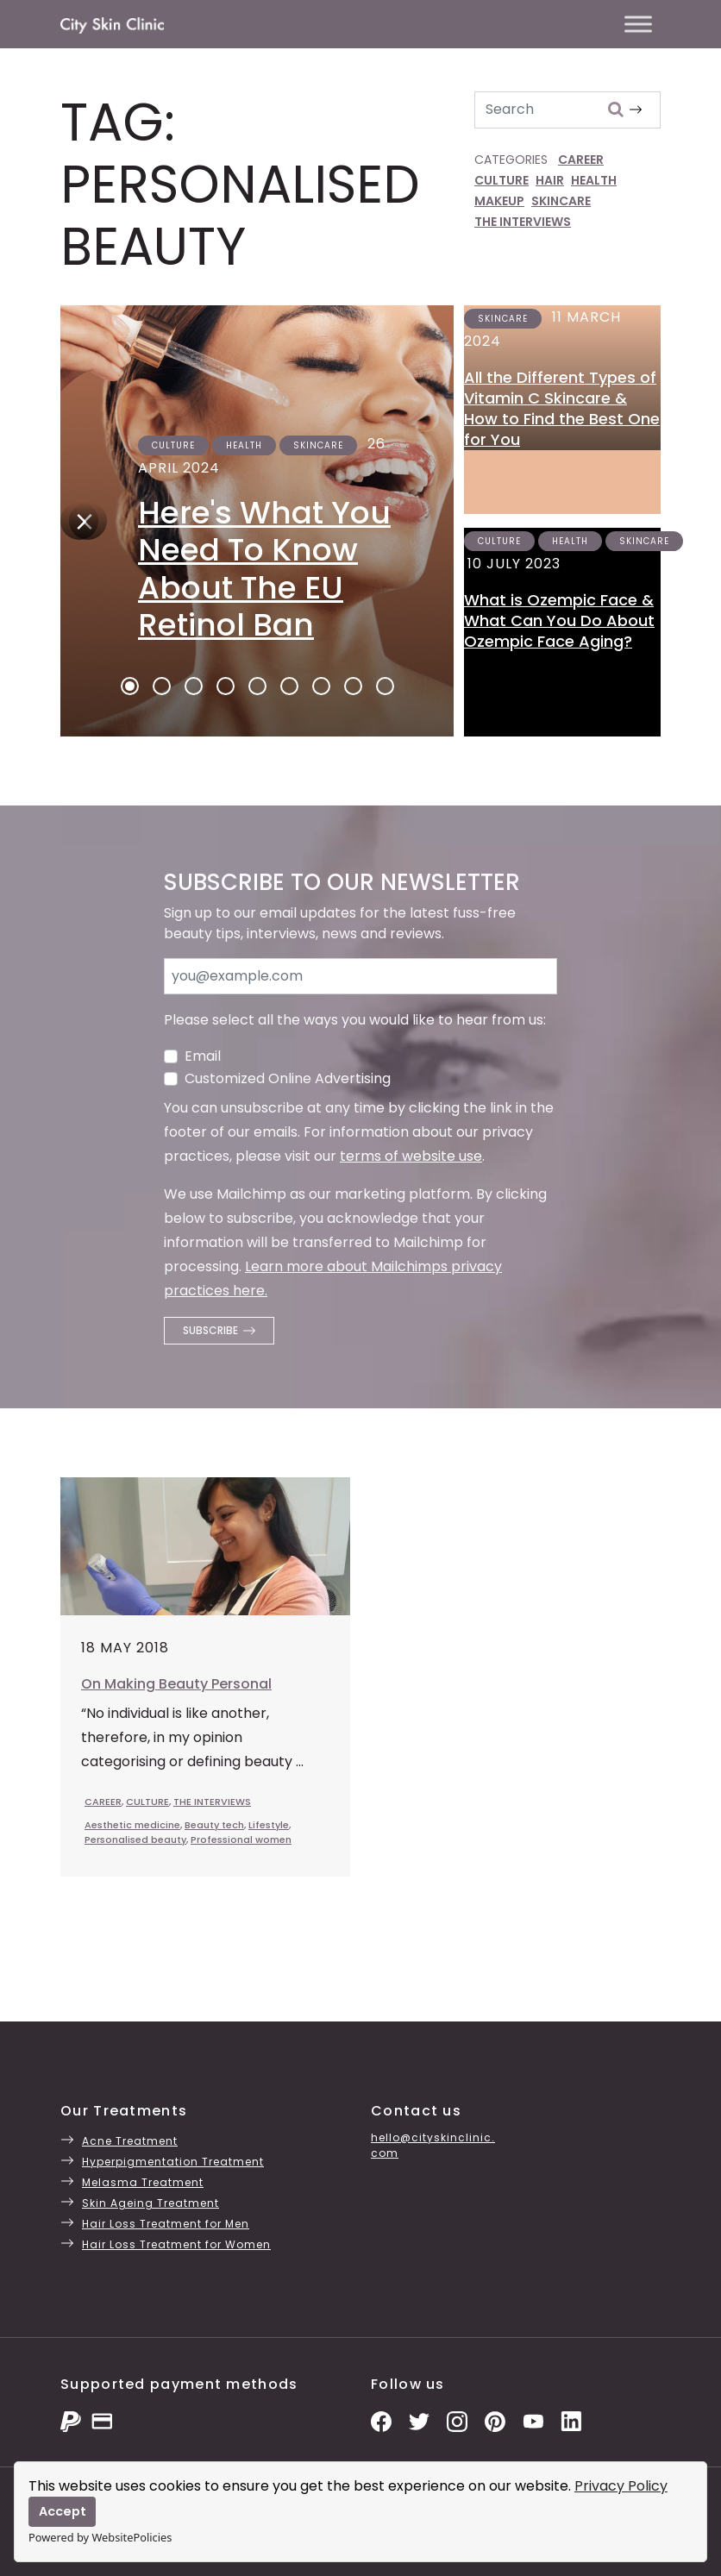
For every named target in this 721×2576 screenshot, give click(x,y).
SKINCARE (561, 201)
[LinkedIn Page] (571, 2420)
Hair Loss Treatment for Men (165, 2223)
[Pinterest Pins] (495, 2420)
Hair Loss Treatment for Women (176, 2244)
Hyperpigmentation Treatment (173, 2161)
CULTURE (501, 180)
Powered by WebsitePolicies (100, 2537)
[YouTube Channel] (533, 2420)
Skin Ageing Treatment (150, 2203)
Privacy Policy (621, 2486)
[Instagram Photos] (457, 2420)
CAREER (581, 159)
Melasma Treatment (143, 2182)
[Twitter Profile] (419, 2420)
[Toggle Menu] (638, 24)
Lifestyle (268, 1825)
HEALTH (594, 180)
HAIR (550, 180)
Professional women (241, 1839)
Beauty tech (214, 1825)
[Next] (79, 521)
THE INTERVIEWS (522, 221)
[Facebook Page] (381, 2420)
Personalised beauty (135, 1839)
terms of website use (411, 1156)
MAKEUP (499, 201)
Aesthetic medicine (132, 1825)
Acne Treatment (130, 2141)
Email (203, 1056)
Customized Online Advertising (288, 1078)
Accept (62, 2511)
